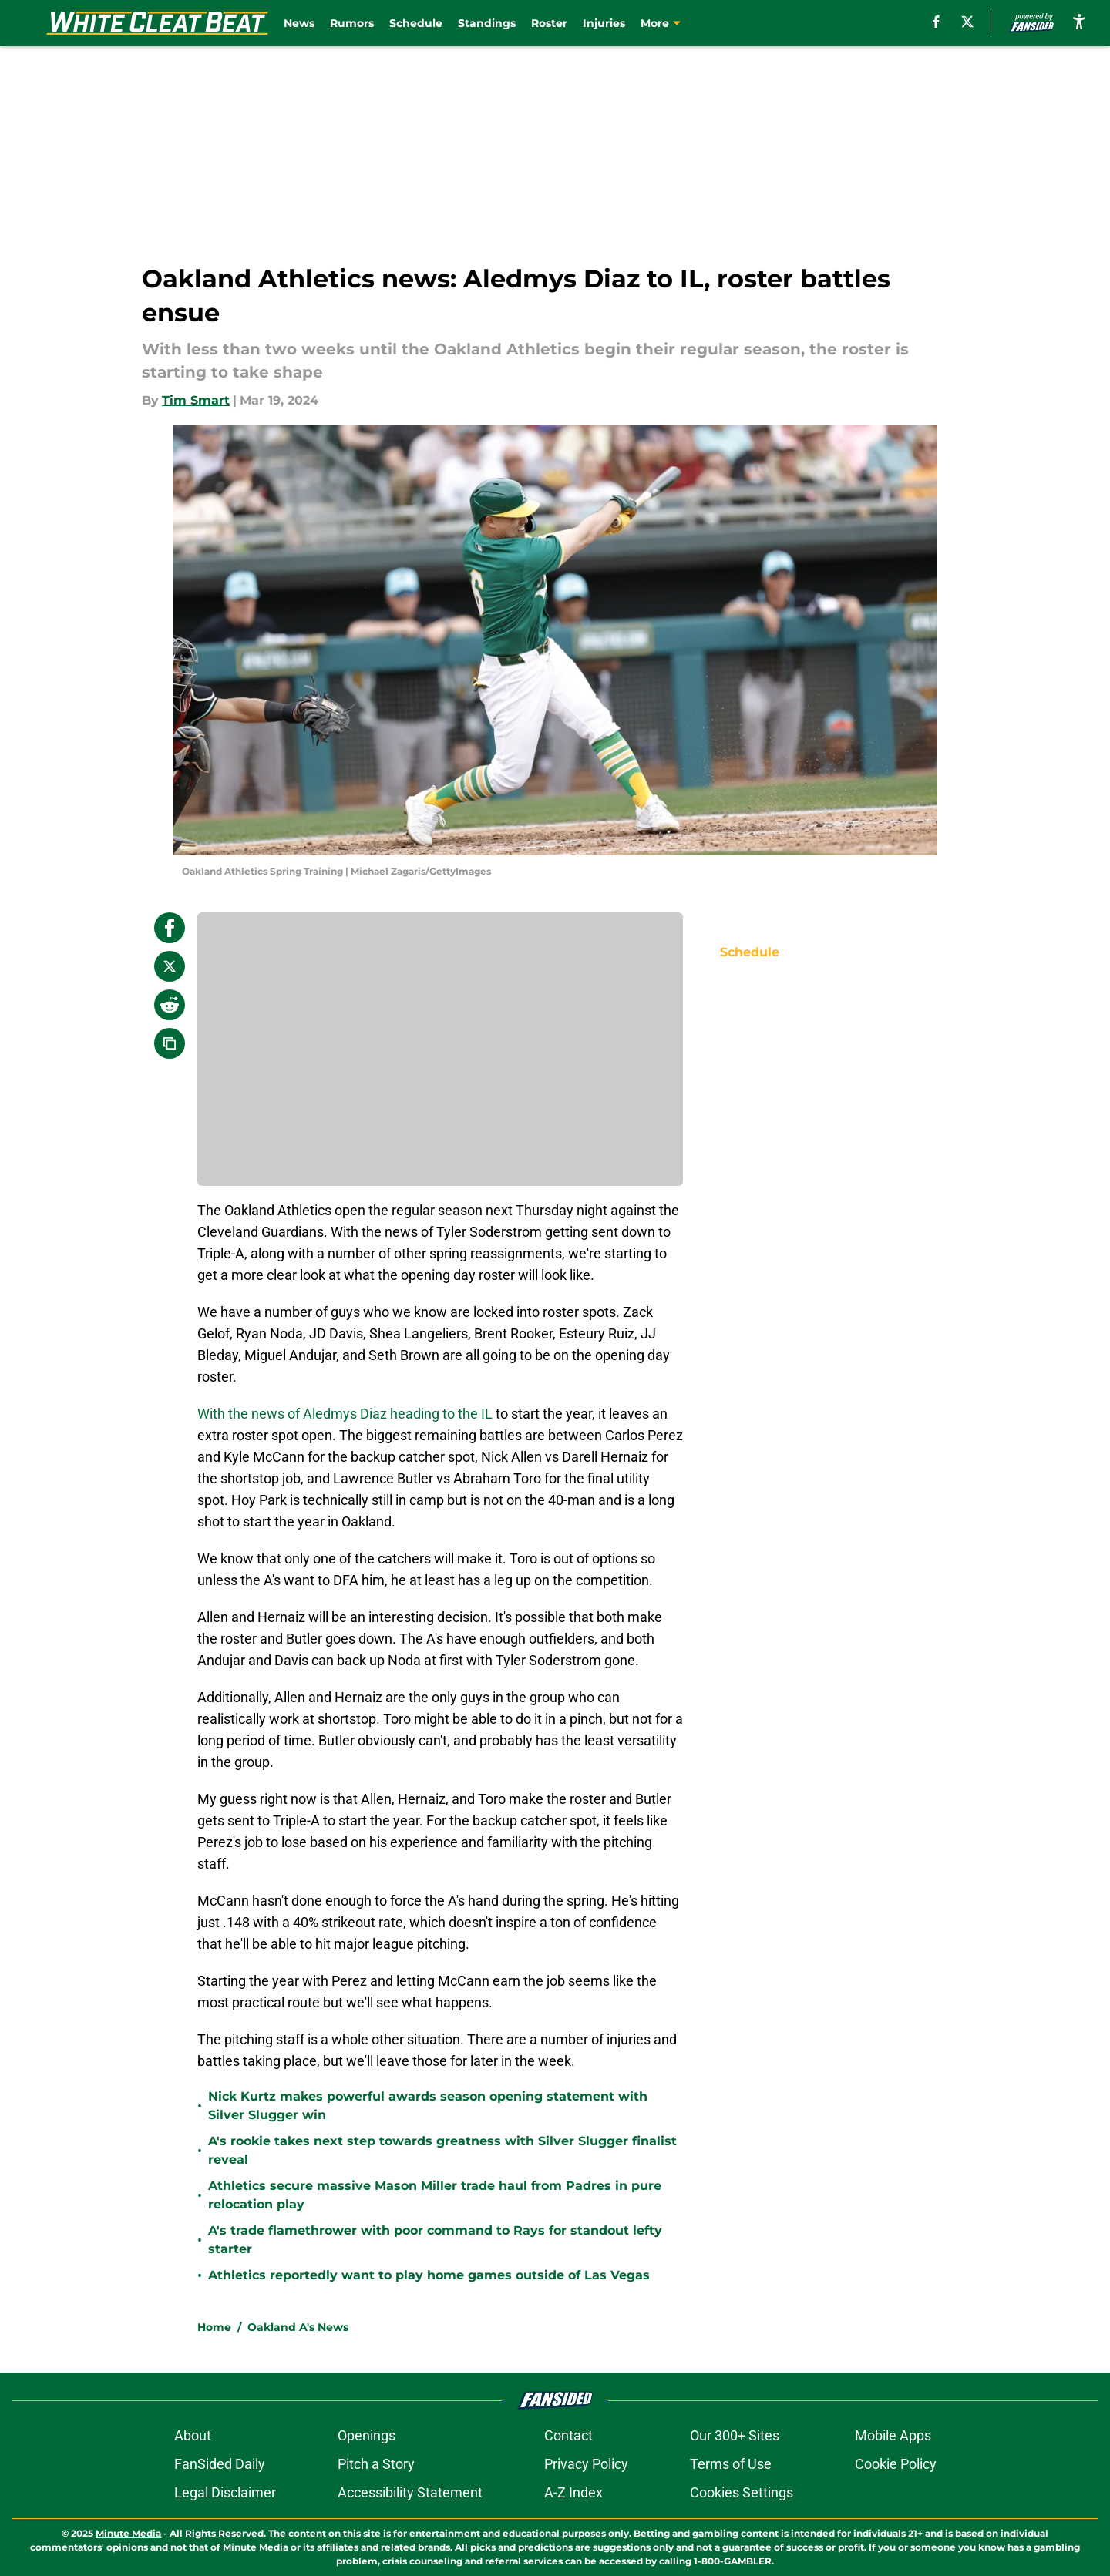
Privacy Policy (586, 2464)
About (192, 2435)
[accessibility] (1079, 21)
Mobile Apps (893, 2435)
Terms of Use (731, 2464)
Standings (487, 23)
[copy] (169, 1043)
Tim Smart (196, 400)
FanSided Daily (219, 2464)
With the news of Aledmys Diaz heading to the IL (345, 1414)
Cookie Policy (896, 2464)
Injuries (604, 23)
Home (214, 2327)
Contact (568, 2435)
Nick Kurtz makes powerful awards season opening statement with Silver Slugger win (428, 2105)
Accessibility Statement (410, 2492)
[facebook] (936, 21)
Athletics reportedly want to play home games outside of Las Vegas (429, 2275)
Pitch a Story (376, 2464)
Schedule (415, 23)
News (299, 23)
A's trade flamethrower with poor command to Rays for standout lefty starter (435, 2239)
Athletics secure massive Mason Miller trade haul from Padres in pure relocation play (434, 2195)
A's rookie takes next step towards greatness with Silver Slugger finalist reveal (442, 2150)
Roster (549, 23)
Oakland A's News (297, 2327)
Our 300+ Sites (734, 2435)
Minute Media (128, 2533)
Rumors (352, 23)
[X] (967, 21)
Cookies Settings (741, 2492)
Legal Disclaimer (225, 2492)
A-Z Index (573, 2492)
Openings (366, 2435)
